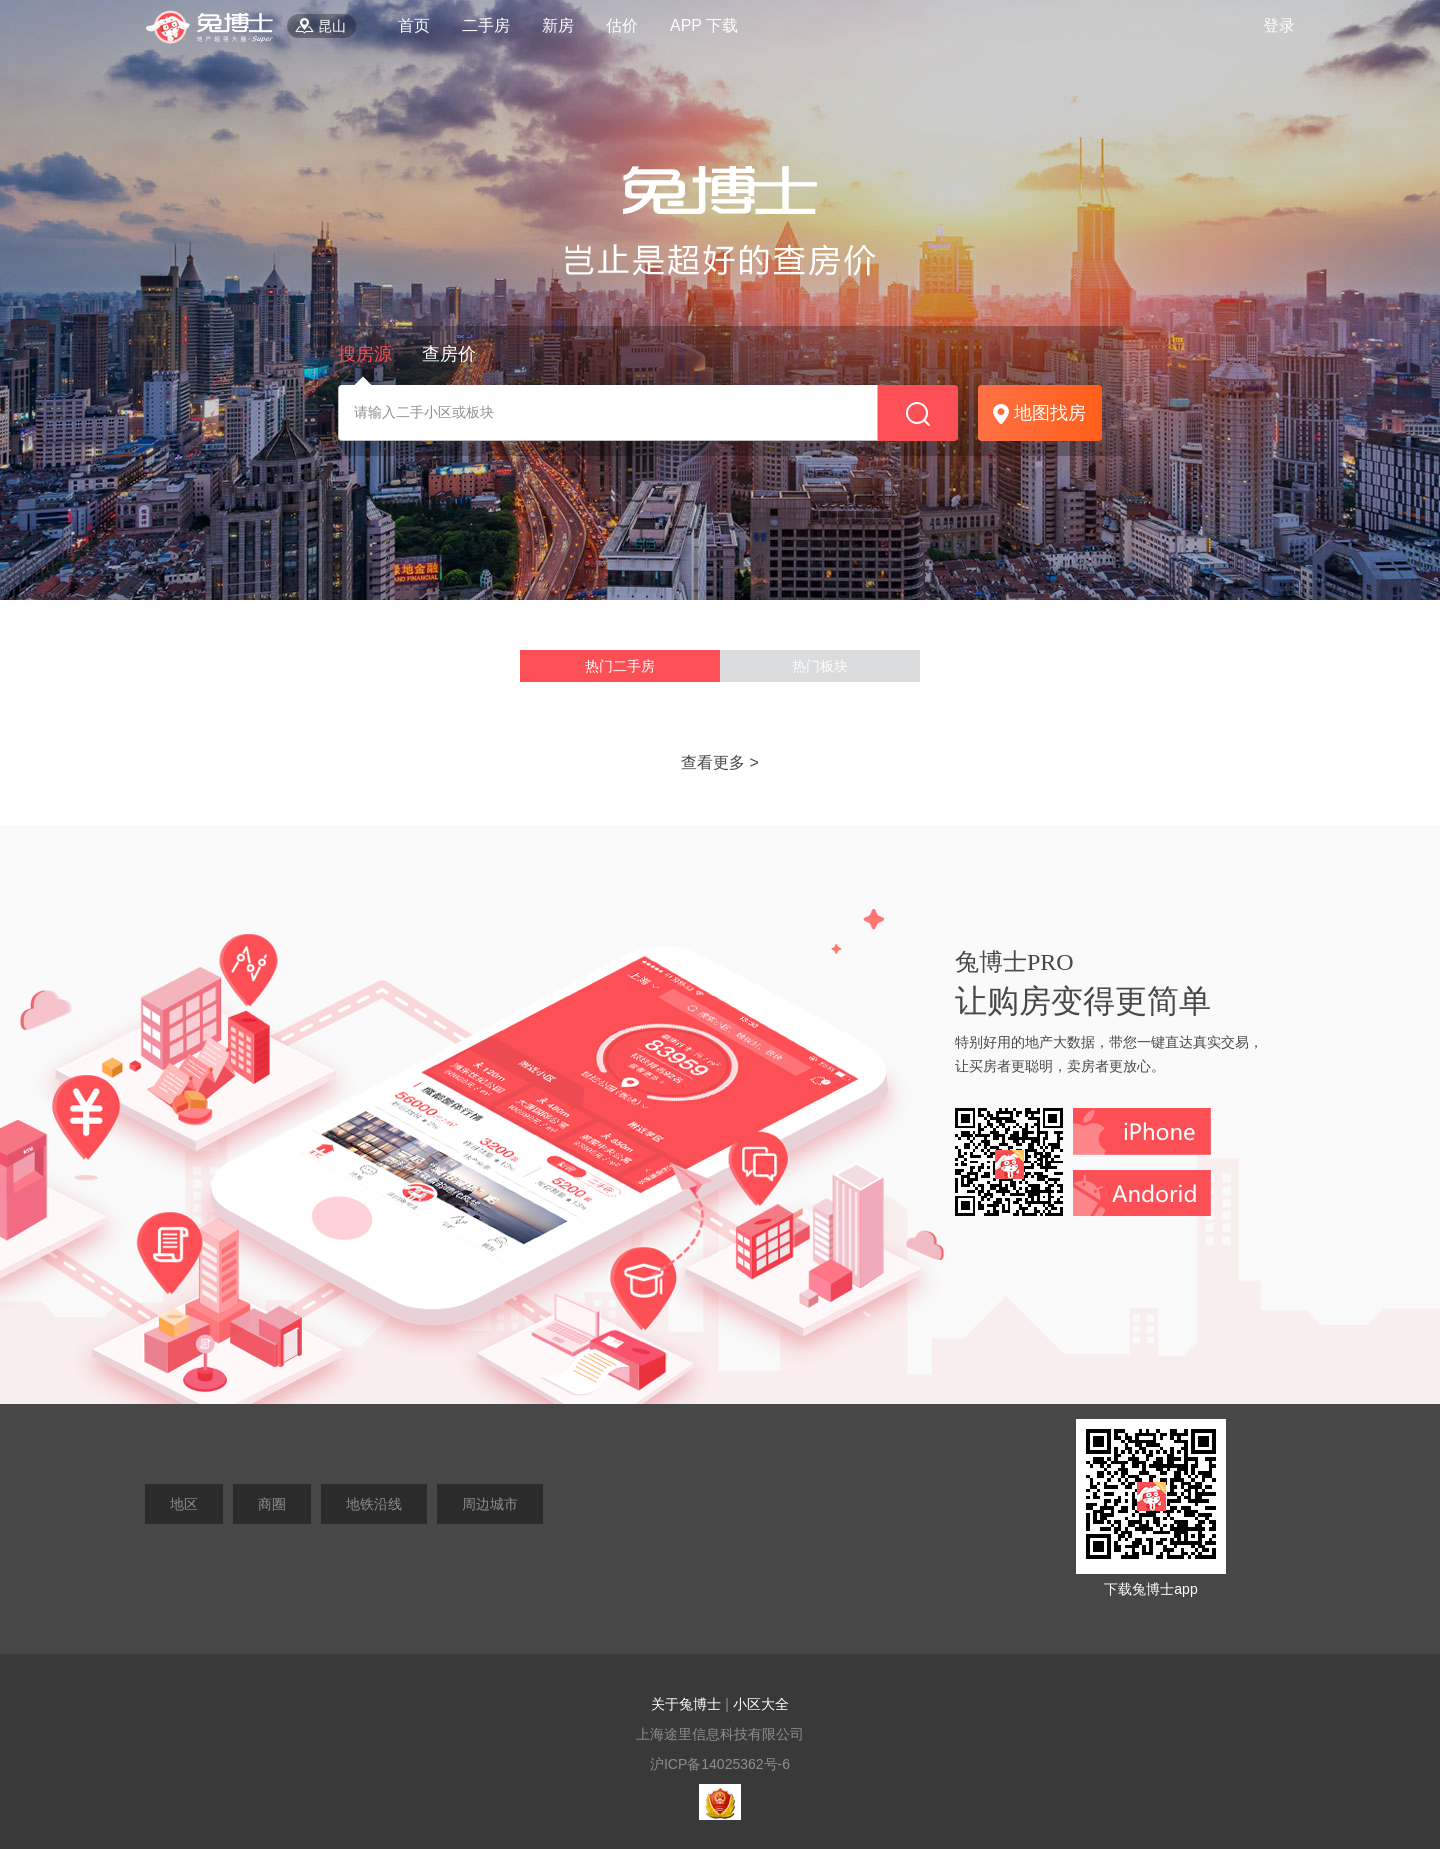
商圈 (272, 1504)
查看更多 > (720, 762)
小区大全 (761, 1704)
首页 (414, 25)
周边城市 (490, 1504)
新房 (558, 25)
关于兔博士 (686, 1704)
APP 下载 (704, 25)
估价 (622, 25)
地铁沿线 (374, 1504)
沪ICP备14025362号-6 (720, 1764)
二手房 (486, 25)
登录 (1279, 25)
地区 (184, 1504)
